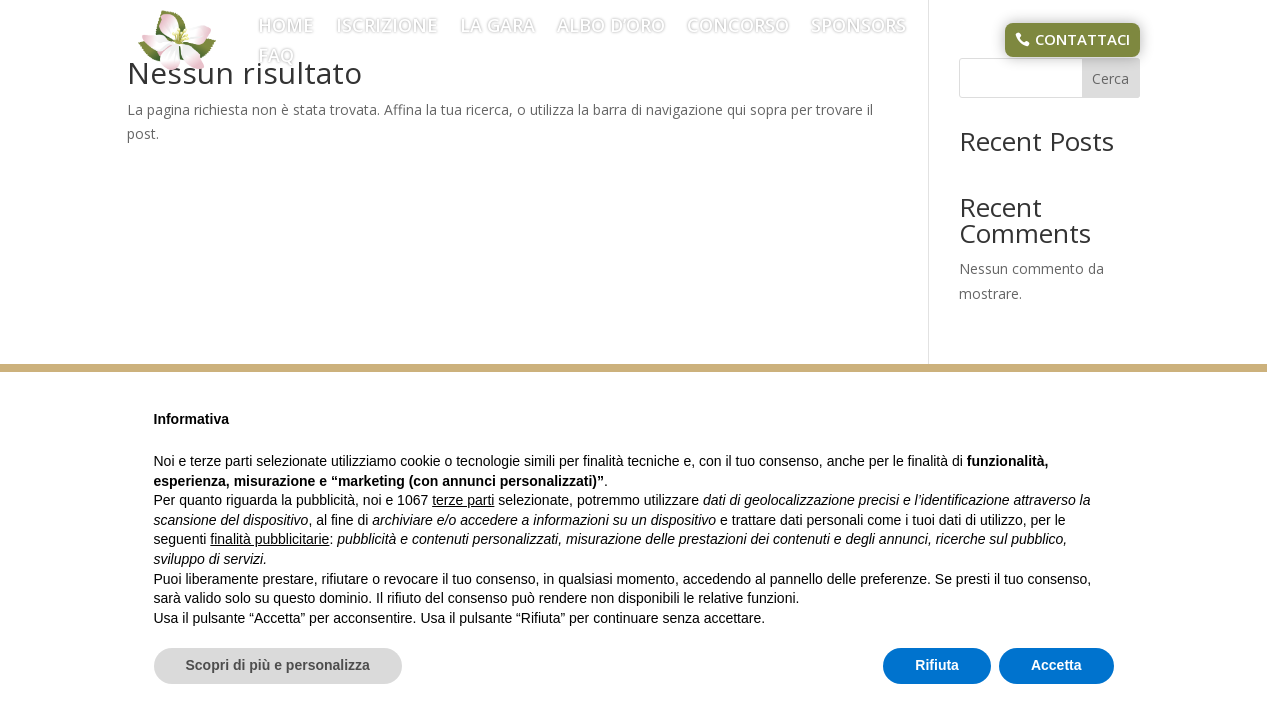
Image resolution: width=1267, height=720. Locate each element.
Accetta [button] (1056, 665)
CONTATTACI (1082, 39)
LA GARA (497, 27)
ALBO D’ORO (611, 27)
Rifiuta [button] (937, 665)
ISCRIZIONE (387, 27)
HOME (286, 27)
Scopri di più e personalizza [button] (278, 665)
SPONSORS (858, 27)
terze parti (463, 500)
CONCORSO (738, 27)
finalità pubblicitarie (269, 539)
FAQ (276, 57)
